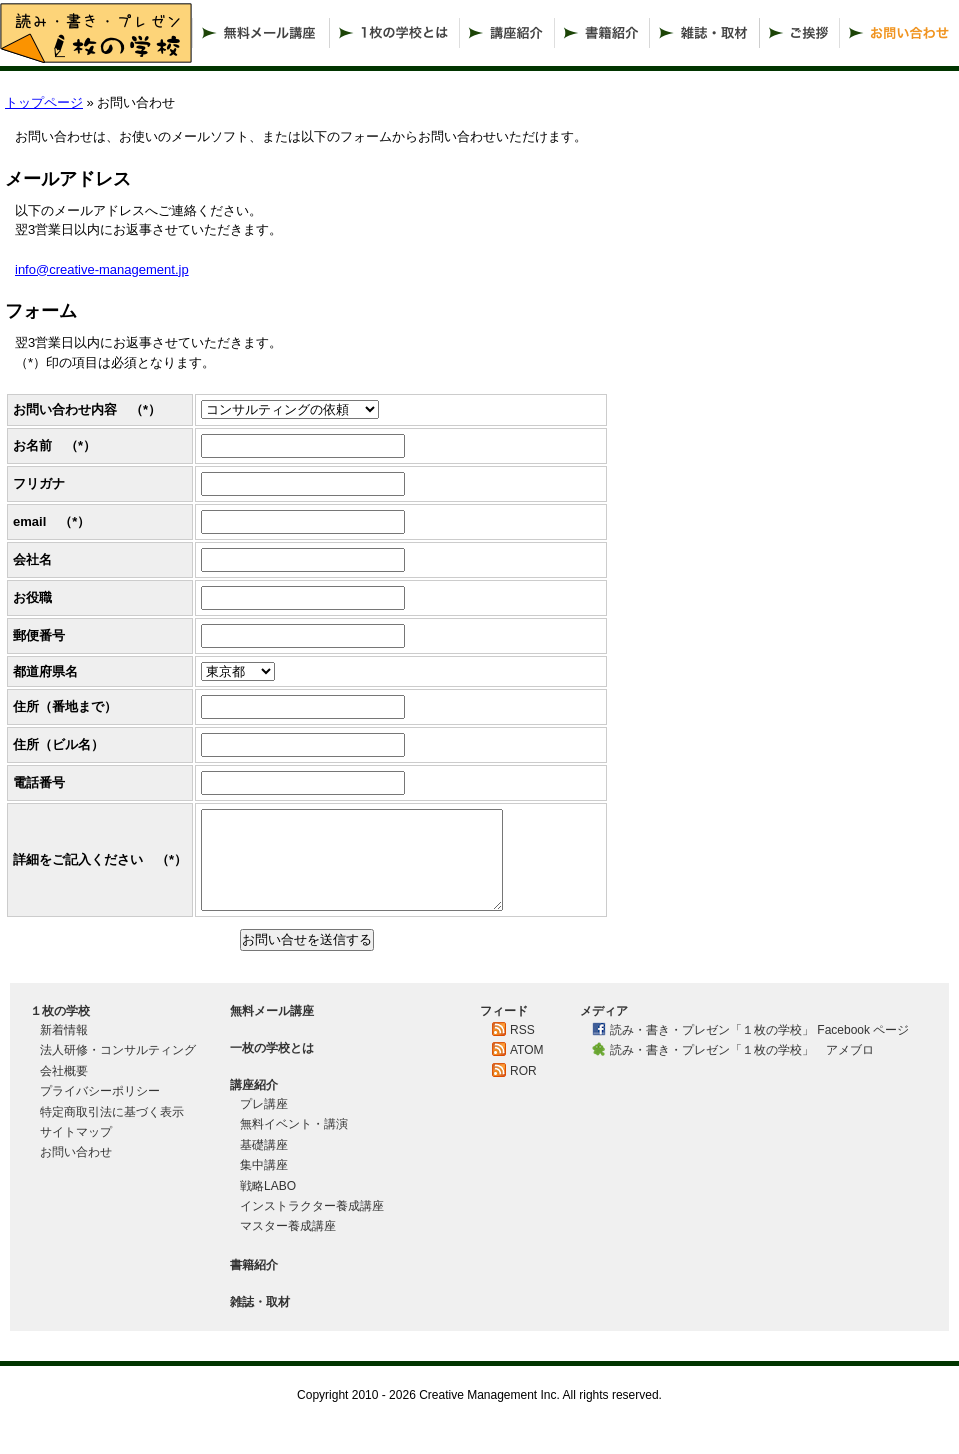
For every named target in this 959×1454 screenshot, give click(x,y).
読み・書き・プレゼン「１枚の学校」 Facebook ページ (759, 1030)
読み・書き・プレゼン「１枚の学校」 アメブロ (742, 1050)
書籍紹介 (254, 1265)
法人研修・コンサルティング (118, 1050)
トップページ (44, 102)
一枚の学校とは (272, 1048)
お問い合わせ (76, 1152)
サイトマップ (76, 1132)
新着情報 (64, 1030)
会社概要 (64, 1071)
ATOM (527, 1050)
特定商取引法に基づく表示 (118, 1112)
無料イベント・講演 (294, 1124)
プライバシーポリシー (100, 1091)
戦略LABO (268, 1186)
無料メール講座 (272, 1011)
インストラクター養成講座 (318, 1206)
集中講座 (264, 1165)
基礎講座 (264, 1145)
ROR (523, 1071)
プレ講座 (264, 1104)
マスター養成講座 (288, 1226)
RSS (522, 1030)
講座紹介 (254, 1085)
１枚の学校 (60, 1011)
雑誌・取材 (260, 1302)
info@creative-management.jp (102, 269)
